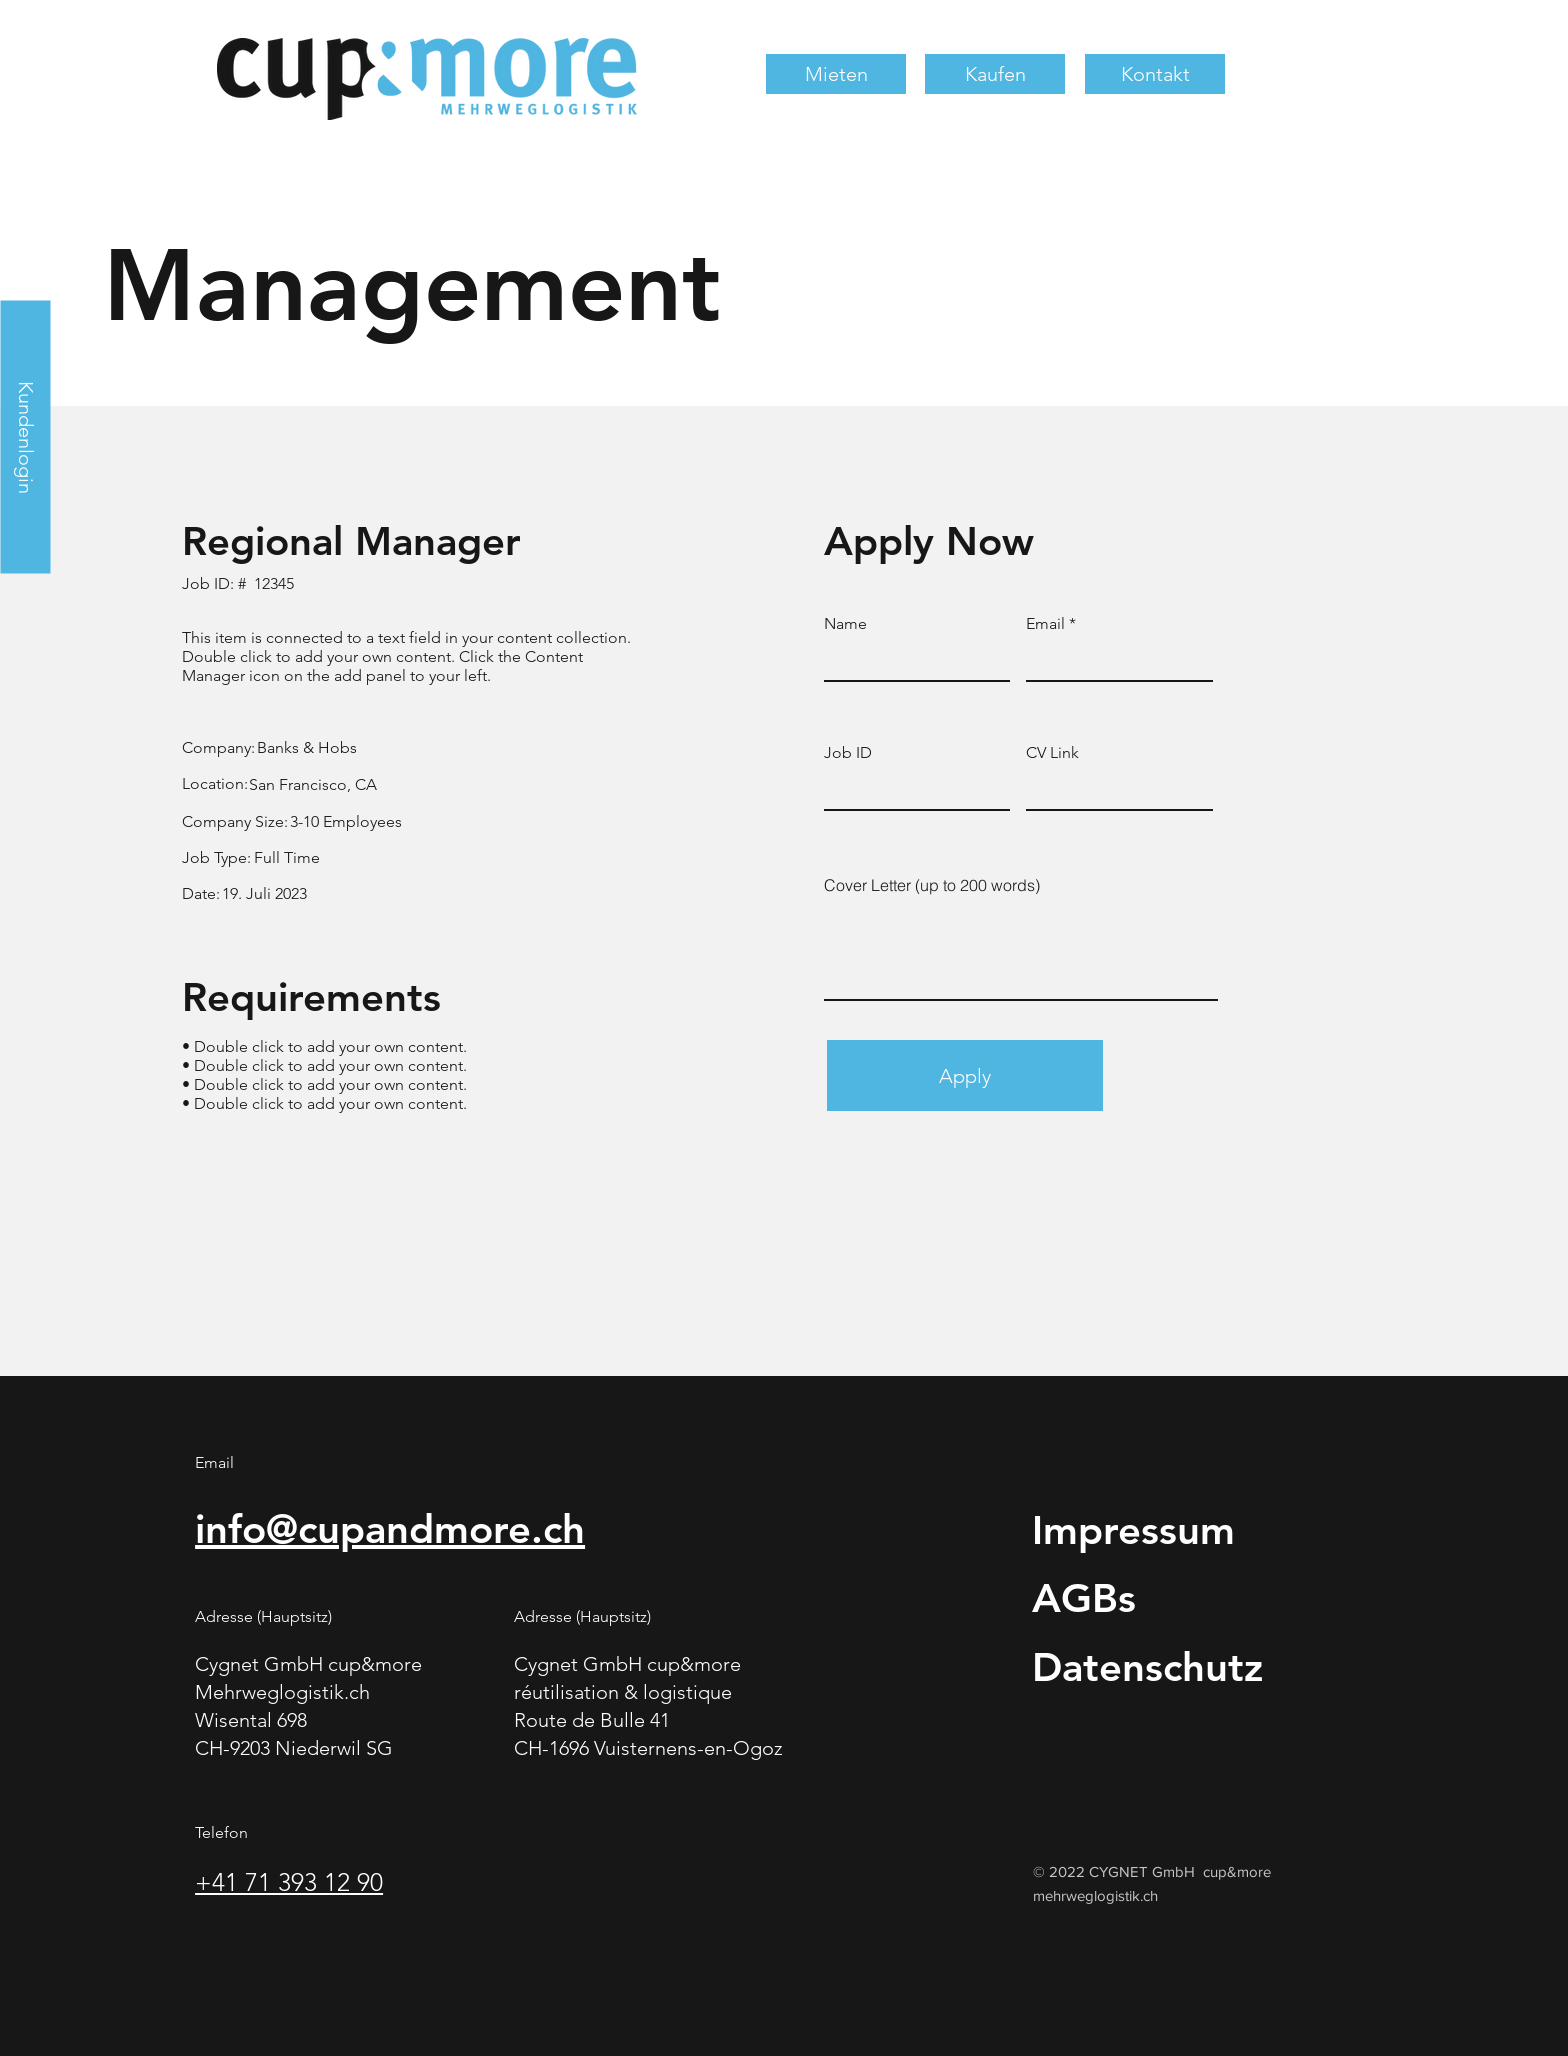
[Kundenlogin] (25, 436)
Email (1045, 624)
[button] (836, 74)
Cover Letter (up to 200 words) (932, 885)
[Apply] (965, 1075)
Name (845, 624)
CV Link (1052, 753)
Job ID (848, 753)
